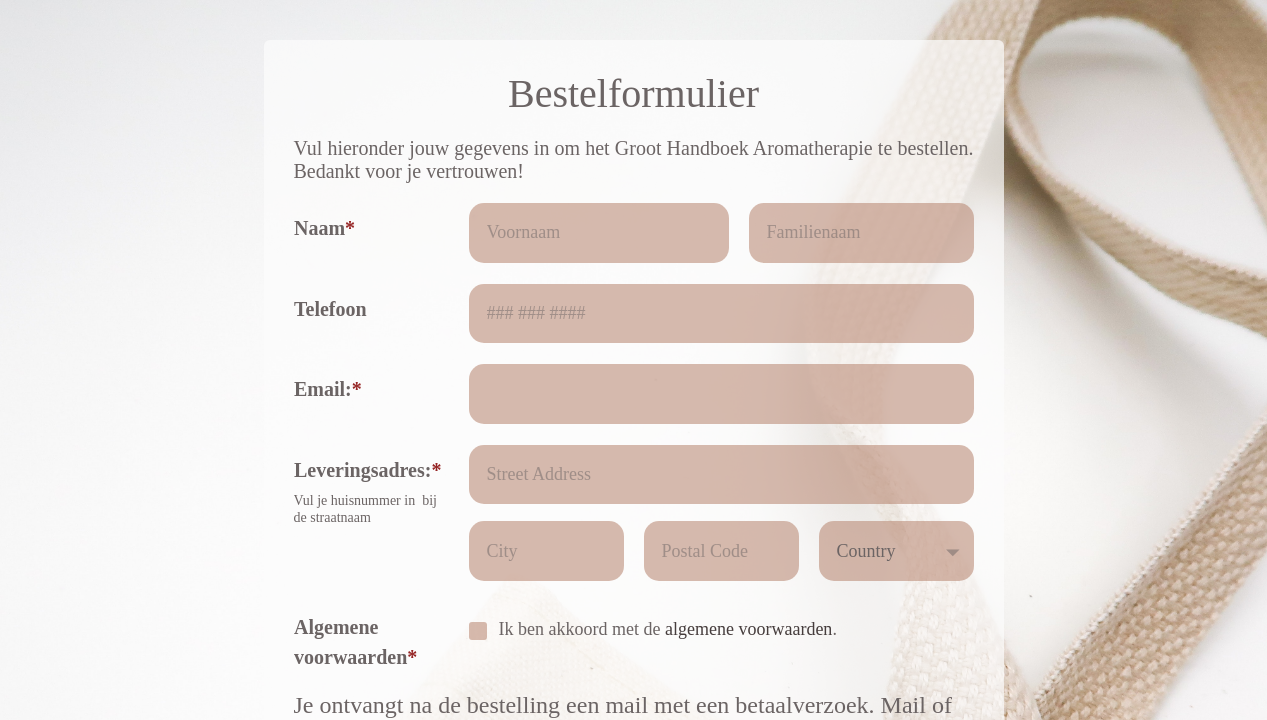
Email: (323, 389)
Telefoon (330, 309)
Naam (319, 228)
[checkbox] (478, 631)
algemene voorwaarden (748, 629)
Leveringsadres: (362, 470)
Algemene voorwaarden (350, 642)
